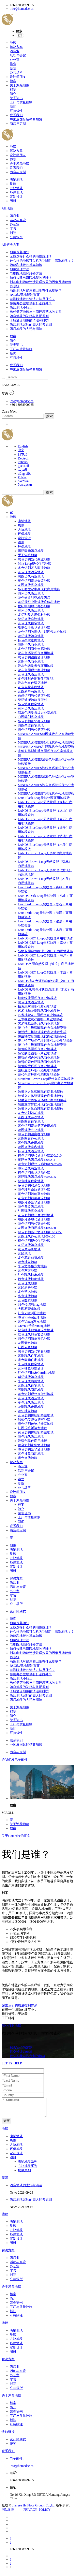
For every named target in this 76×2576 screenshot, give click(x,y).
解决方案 (16, 47)
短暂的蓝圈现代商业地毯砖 (37, 1053)
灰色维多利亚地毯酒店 (34, 597)
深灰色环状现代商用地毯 (36, 653)
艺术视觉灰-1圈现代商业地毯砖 (40, 1015)
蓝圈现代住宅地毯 (31, 1355)
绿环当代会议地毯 (31, 619)
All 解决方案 (10, 244)
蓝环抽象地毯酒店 (31, 1368)
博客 (13, 81)
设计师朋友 (18, 76)
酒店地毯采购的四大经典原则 (31, 324)
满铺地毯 (16, 179)
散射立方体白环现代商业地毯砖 (40, 1108)
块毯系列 (24, 2174)
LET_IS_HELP (12, 2063)
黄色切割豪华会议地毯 (34, 580)
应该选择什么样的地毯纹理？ (31, 256)
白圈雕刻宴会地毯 (31, 717)
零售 (13, 64)
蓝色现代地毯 (27, 1283)
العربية (22, 469)
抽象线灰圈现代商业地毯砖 (37, 1006)
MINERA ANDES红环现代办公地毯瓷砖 (46, 746)
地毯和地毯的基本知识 (26, 265)
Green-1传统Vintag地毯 (34, 1326)
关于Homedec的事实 (16, 1836)
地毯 (13, 42)
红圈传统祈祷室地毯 (32, 1428)
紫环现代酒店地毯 (31, 1377)
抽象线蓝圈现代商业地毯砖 (37, 998)
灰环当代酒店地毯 (31, 1245)
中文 (21, 450)
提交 (6, 2124)
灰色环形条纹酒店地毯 (34, 1189)
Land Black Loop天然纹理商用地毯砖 (44, 798)
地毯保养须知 (19, 252)
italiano (23, 462)
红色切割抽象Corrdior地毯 (36, 1372)
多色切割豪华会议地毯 (34, 721)
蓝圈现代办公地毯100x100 (36, 1236)
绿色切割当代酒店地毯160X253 (40, 1232)
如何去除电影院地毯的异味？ (31, 277)
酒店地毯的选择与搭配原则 (29, 316)
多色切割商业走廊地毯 (34, 648)
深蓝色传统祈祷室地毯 (34, 1419)
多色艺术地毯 (27, 1291)
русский (23, 465)
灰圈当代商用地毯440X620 (37, 1228)
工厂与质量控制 (21, 102)
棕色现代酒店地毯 (31, 1151)
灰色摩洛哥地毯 (29, 1249)
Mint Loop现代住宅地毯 (34, 563)
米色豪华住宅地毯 (31, 1360)
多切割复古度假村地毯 (34, 614)
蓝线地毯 (24, 1253)
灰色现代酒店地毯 (31, 1436)
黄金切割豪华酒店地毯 (34, 1445)
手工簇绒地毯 (27, 555)
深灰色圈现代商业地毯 (34, 670)
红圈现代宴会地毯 (31, 1211)
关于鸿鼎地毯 (19, 85)
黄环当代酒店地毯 (31, 610)
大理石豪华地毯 (29, 1309)
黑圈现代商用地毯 (31, 1389)
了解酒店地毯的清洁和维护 (29, 320)
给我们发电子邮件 (15, 1759)
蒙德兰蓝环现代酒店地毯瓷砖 (39, 1070)
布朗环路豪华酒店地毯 (34, 1202)
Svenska (23, 481)
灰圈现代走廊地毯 (31, 1406)
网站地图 (8, 2513)
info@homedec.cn (21, 8)
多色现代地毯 (27, 1296)
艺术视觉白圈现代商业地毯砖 (39, 1023)
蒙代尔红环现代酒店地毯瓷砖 (39, 1074)
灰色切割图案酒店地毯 (34, 657)
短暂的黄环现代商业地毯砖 (37, 1066)
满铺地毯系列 (27, 2165)
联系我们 (16, 115)
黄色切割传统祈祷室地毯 (36, 1432)
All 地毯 (7, 208)
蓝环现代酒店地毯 (31, 636)
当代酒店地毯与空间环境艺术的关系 (36, 311)
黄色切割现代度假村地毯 (36, 1394)
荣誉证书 (16, 98)
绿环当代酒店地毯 (31, 593)
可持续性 (16, 111)
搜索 (49, 416)
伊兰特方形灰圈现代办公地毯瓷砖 (42, 1036)
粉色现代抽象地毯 (31, 1279)
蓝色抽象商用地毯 (31, 1453)
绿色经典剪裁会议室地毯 (36, 1330)
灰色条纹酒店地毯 (31, 1206)
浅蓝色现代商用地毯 (32, 1441)
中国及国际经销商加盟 (26, 119)
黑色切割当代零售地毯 (34, 1351)
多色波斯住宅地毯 (31, 704)
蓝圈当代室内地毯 (31, 1147)
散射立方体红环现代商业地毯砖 (40, 1104)
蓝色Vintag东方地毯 (32, 1321)
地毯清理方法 (19, 269)
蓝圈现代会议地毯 (31, 1117)
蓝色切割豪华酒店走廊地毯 (37, 1125)
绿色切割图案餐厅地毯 (34, 1134)
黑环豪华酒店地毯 (31, 551)
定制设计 (16, 196)
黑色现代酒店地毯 (31, 1002)
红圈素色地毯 (27, 1347)
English (23, 446)
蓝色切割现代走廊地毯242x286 (40, 1164)
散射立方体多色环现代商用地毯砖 (42, 1100)
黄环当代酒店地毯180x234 (36, 1159)
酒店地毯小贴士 (21, 307)
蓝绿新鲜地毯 (27, 1287)
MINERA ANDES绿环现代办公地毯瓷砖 (46, 742)
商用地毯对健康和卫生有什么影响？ (36, 290)
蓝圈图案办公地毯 (31, 1138)
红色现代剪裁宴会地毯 (34, 1334)
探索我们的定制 (21, 2047)
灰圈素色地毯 (27, 1343)
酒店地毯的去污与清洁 (26, 329)
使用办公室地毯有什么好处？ (31, 303)
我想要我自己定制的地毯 (27, 2056)
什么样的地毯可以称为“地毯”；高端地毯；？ (42, 260)
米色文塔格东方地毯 (32, 1266)
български (25, 484)
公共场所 (16, 72)
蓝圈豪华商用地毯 (31, 691)
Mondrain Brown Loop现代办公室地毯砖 (46, 1079)
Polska (22, 477)
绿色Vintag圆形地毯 (32, 1317)
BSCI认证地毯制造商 (25, 294)
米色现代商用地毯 (31, 1381)
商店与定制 (18, 123)
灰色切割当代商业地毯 (34, 559)
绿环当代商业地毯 (31, 1168)
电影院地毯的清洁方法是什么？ (32, 299)
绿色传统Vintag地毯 (32, 1304)
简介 (13, 94)
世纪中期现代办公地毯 (34, 606)
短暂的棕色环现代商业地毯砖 (39, 1057)
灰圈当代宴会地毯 (31, 585)
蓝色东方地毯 (27, 1270)
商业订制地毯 (11, 2025)
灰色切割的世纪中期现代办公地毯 (42, 631)
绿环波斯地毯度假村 (32, 700)
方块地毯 (16, 188)
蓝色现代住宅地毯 (31, 623)
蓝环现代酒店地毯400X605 (37, 1177)
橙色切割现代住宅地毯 (34, 1240)
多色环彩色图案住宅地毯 (36, 678)
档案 (13, 89)
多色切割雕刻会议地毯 (34, 1185)
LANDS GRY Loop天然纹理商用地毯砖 (45, 938)
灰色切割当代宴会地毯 (34, 1223)
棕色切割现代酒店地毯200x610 (40, 1155)
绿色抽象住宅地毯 (31, 1181)
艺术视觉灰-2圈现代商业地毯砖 (40, 1019)
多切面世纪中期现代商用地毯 (39, 589)
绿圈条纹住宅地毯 (31, 725)
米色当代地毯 (27, 1458)
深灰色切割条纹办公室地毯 (37, 712)
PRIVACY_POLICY (36, 2513)
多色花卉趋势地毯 (31, 1257)
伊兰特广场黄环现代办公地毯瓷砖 (42, 1044)
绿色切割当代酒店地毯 (34, 729)
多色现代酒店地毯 (31, 1402)
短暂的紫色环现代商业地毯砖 (39, 1062)
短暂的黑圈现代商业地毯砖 (37, 1049)
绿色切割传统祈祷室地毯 (36, 1423)
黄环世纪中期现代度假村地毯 (39, 602)
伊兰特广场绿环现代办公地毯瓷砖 (42, 1032)
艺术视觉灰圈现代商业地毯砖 (39, 1010)
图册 (13, 201)
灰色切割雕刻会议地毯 (34, 1198)
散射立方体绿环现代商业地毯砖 (40, 1096)
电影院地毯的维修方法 (26, 273)
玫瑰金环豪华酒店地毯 (34, 627)
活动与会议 (18, 55)
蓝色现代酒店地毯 (31, 572)
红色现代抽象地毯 (31, 1274)
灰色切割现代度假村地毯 (36, 1215)
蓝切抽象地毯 (27, 1411)
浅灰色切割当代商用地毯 (36, 666)
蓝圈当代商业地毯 (31, 661)
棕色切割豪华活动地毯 (34, 1172)
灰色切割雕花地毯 (31, 1113)
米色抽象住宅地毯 (31, 1364)
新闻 (13, 106)
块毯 (13, 184)
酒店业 (14, 51)
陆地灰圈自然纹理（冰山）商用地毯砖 (45, 951)
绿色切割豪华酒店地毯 (34, 1449)
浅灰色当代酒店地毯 (32, 683)
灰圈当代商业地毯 (31, 644)
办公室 (14, 59)
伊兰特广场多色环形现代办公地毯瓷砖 (45, 1040)
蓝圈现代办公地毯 (31, 1130)
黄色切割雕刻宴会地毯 (34, 1194)
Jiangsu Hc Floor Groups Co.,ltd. (33, 2509)
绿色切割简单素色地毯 (34, 1338)
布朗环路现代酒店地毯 (34, 1219)
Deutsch (23, 458)
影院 (13, 68)
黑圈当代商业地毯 (31, 576)
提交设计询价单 (21, 2051)
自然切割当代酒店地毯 (34, 695)
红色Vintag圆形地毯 (32, 1313)
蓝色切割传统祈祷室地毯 (36, 1415)
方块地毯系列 (27, 2170)
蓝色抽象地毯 (27, 1262)
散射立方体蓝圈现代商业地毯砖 (40, 1091)
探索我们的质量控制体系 (19, 2005)
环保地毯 (16, 192)
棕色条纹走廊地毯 (31, 640)
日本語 (23, 454)
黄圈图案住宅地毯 (31, 1121)
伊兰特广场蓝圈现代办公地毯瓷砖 (42, 1027)
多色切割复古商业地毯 (34, 568)
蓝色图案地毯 (27, 1300)
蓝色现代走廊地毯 (31, 1142)
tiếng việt (24, 473)
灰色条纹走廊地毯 (31, 687)
